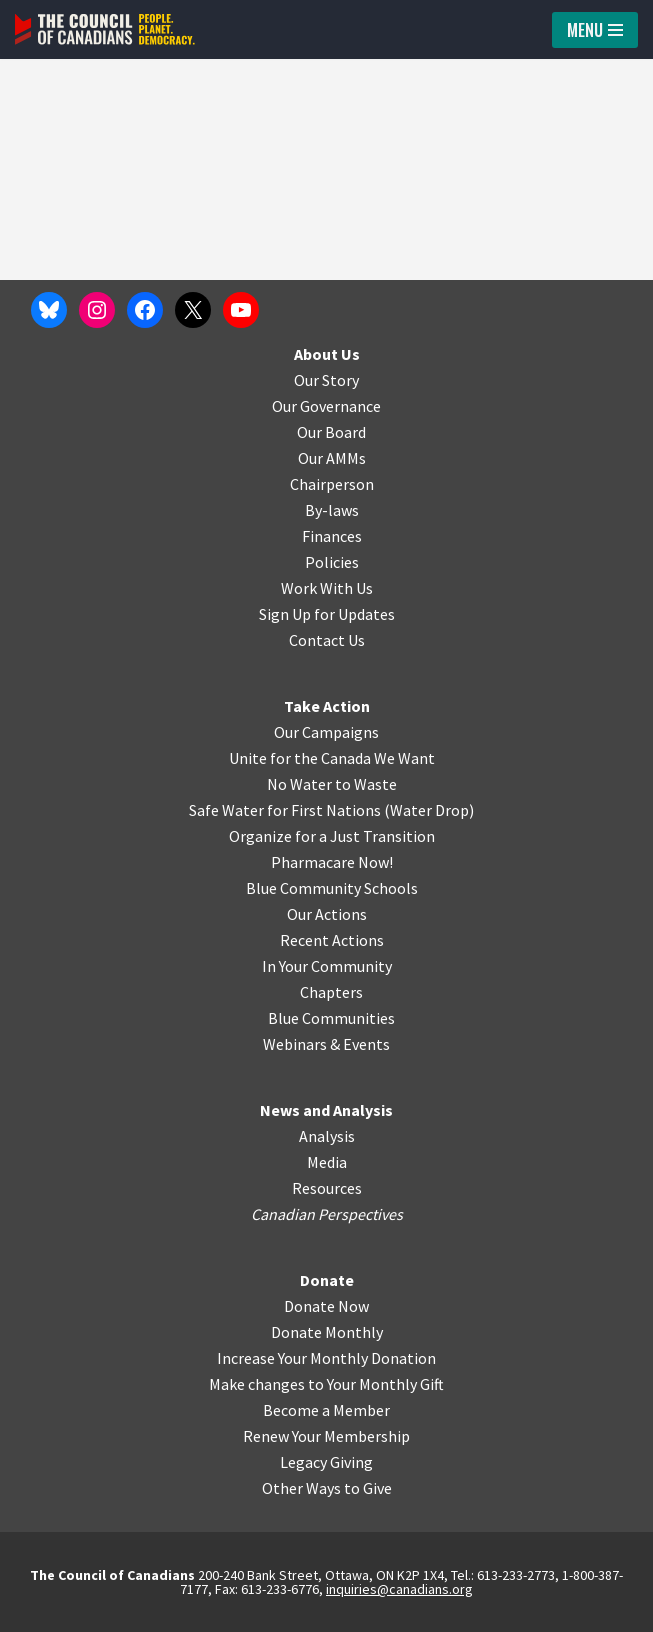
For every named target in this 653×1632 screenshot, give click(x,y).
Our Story (326, 380)
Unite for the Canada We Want (332, 758)
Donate (327, 1280)
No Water (301, 784)
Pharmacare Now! (332, 862)
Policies (332, 562)
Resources (327, 1188)
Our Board (331, 432)
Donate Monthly (327, 1332)
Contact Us (327, 640)
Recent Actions (332, 940)
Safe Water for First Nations (285, 810)
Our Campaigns (326, 732)
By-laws (332, 510)
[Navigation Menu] (595, 30)
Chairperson (332, 484)
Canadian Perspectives (327, 1214)
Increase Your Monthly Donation (326, 1358)
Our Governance (326, 406)
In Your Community (327, 966)
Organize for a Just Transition (332, 836)
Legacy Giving (326, 1462)
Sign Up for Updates (327, 614)
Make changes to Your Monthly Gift (326, 1384)
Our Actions (327, 914)
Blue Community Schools (332, 888)
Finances (332, 536)
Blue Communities (331, 1018)
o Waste (369, 784)
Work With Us (327, 588)
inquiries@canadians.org (399, 1589)
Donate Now (326, 1306)
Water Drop (429, 810)
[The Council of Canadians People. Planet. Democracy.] (105, 29)
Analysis (327, 1136)
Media (327, 1162)
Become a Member (326, 1410)
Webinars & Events (326, 1044)
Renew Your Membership (326, 1436)
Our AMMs (332, 458)
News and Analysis (326, 1110)
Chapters (331, 992)
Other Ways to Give (327, 1488)
